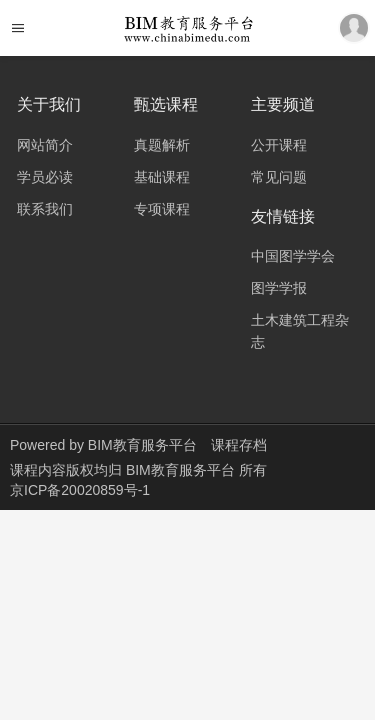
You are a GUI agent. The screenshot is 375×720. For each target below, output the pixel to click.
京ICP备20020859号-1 (80, 490)
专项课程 (162, 209)
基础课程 (162, 177)
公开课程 (279, 145)
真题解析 (162, 145)
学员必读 (45, 177)
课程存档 (239, 445)
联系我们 (45, 209)
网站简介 (45, 145)
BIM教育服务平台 (142, 445)
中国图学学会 (293, 256)
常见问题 (279, 177)
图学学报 (279, 288)
